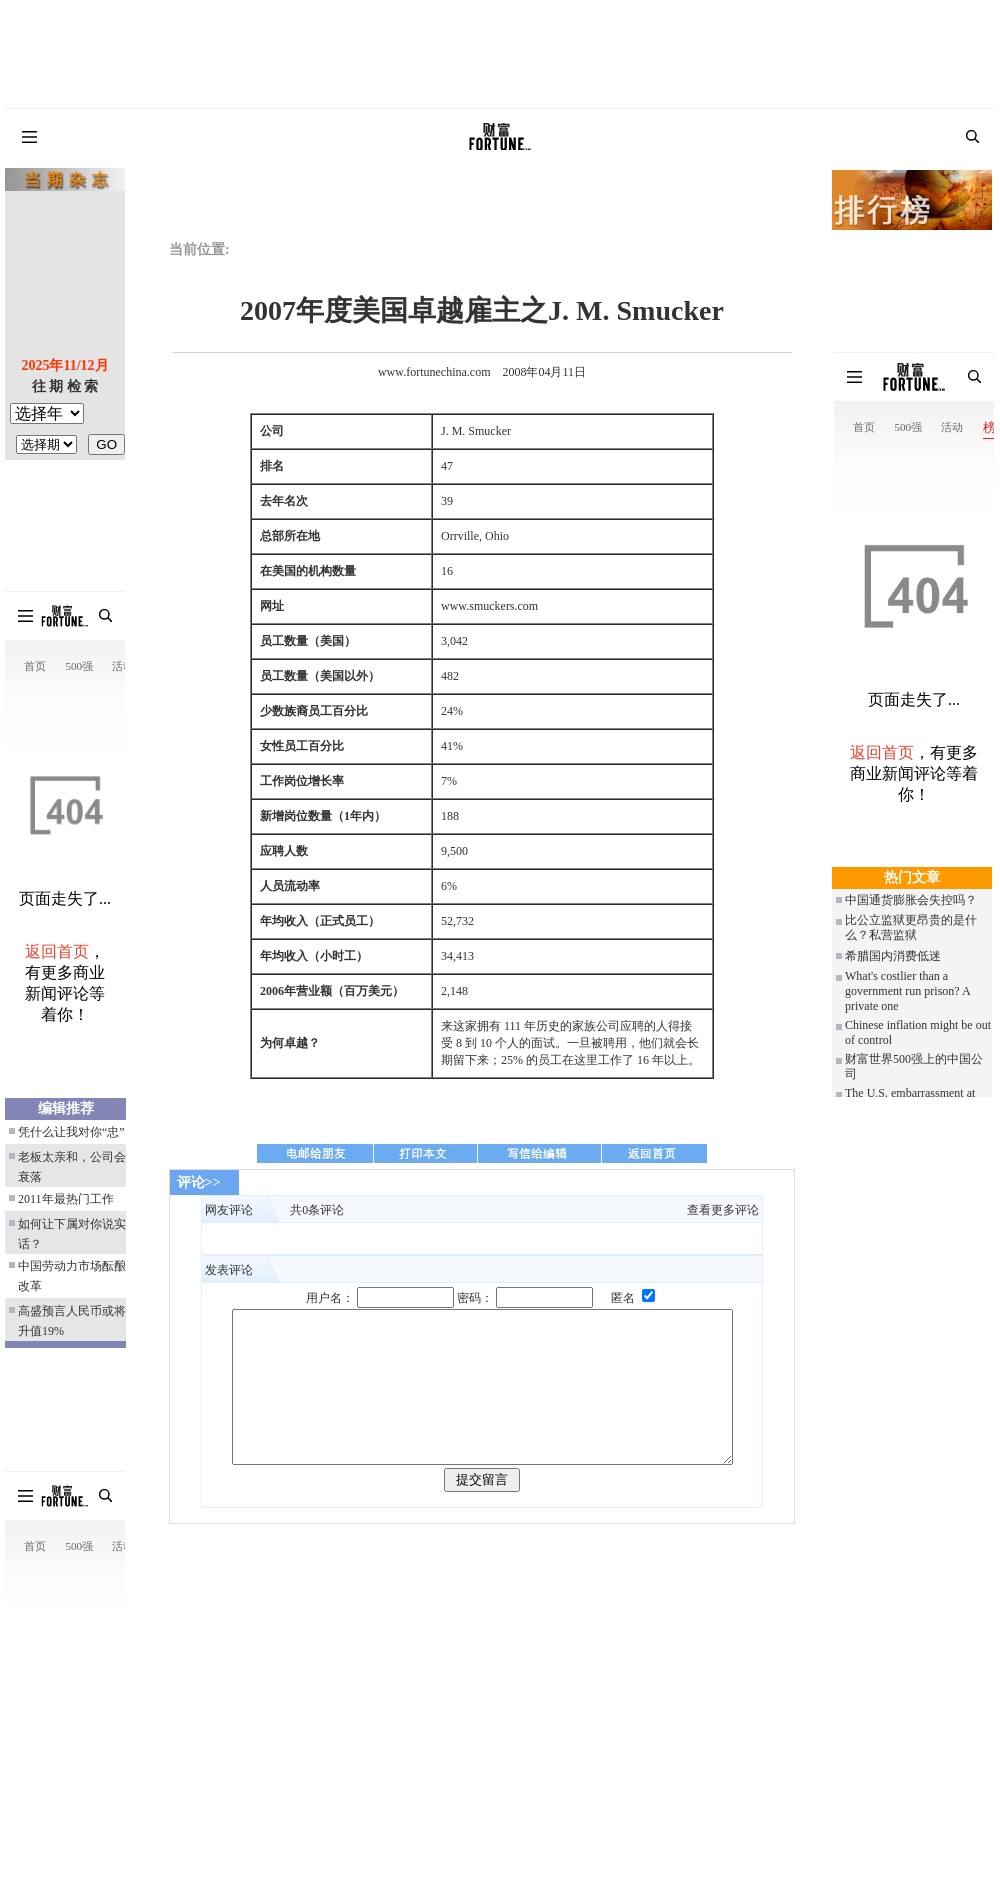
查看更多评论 (725, 1210)
